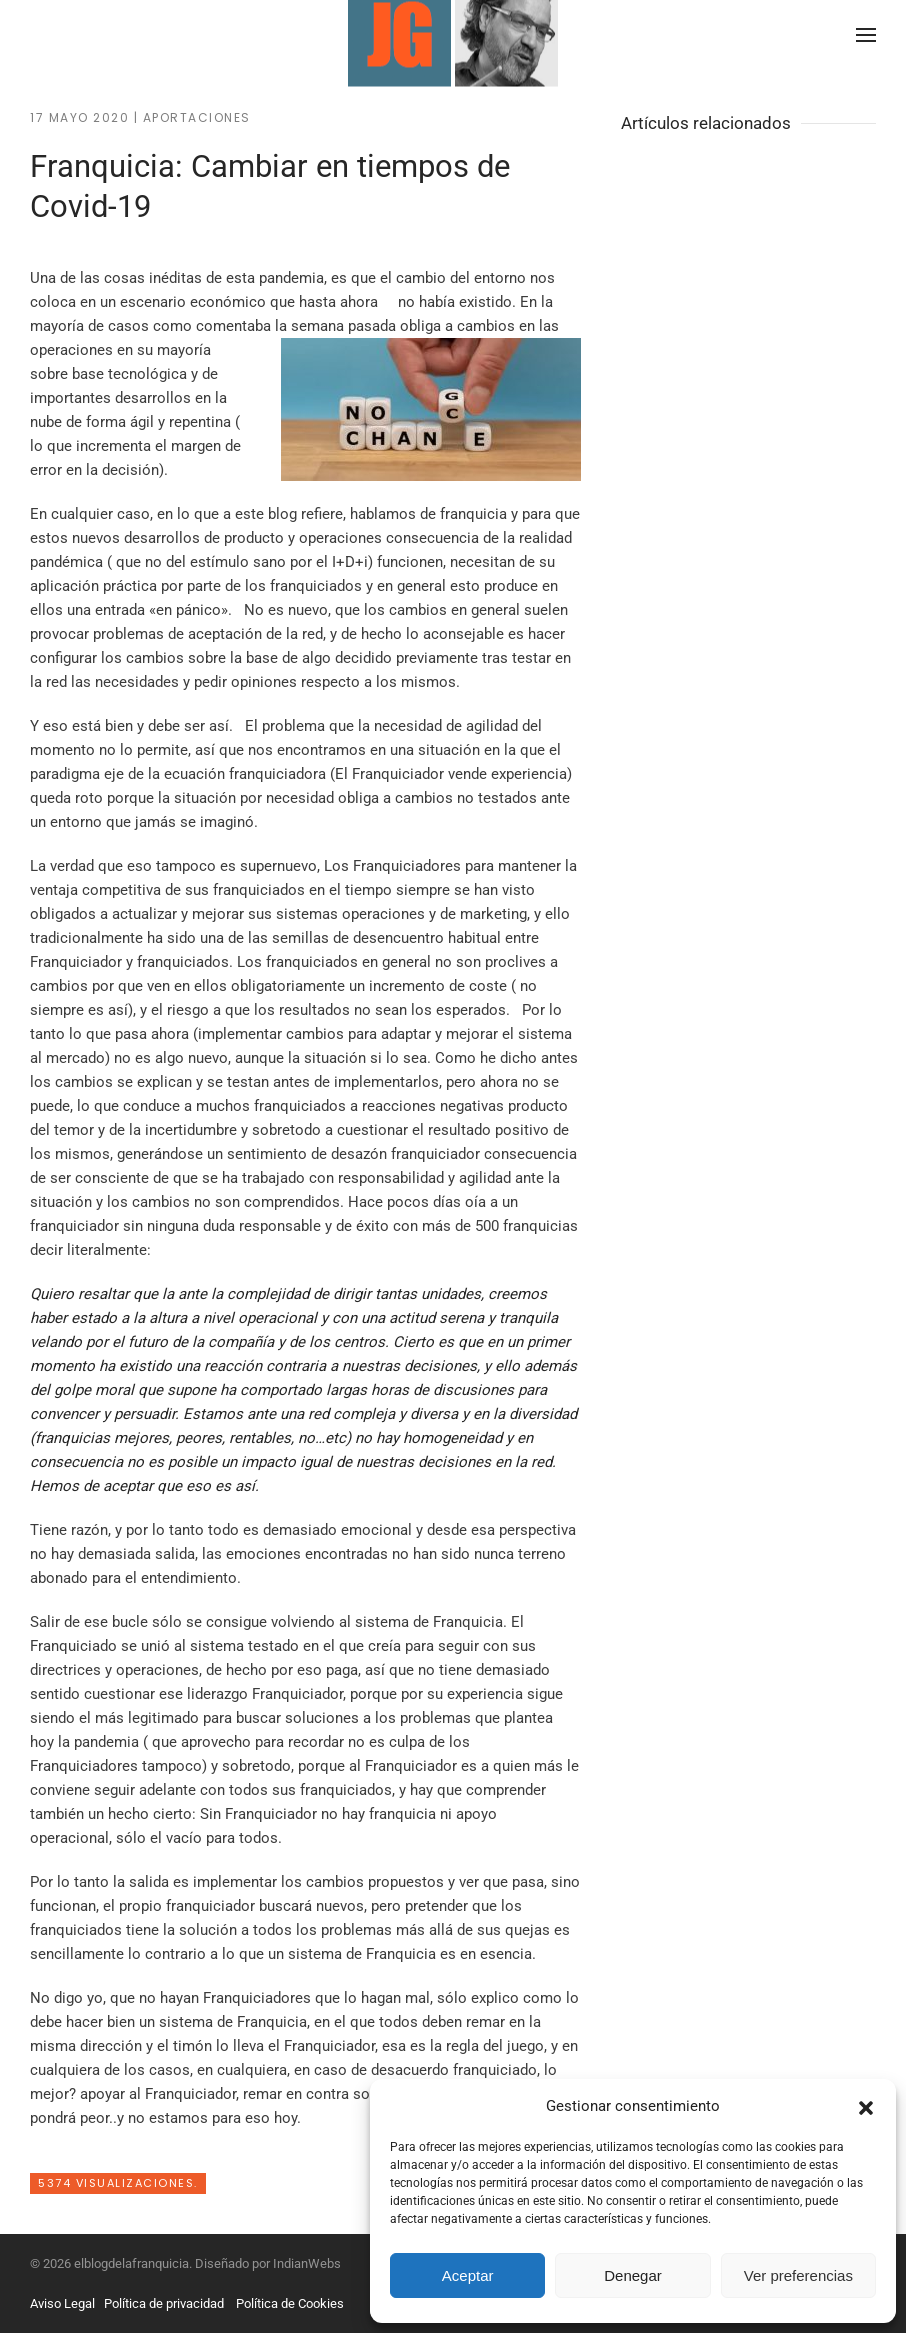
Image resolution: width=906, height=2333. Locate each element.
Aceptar (468, 2275)
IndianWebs (307, 2263)
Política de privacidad (164, 2303)
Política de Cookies (290, 2303)
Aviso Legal (62, 2303)
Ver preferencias (798, 2275)
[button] (866, 2106)
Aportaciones (197, 117)
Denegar (633, 2275)
